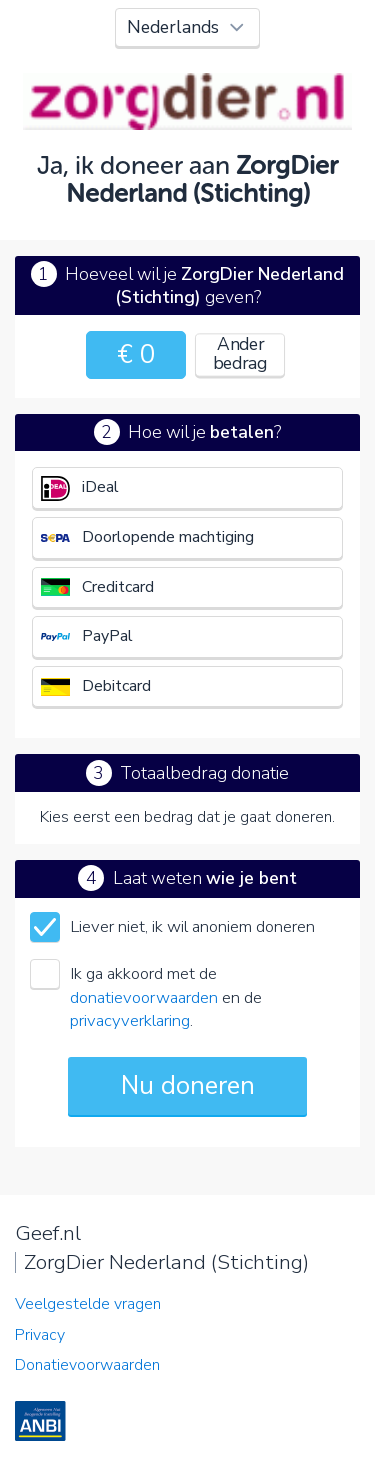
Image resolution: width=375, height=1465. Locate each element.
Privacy (40, 1335)
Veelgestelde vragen (88, 1304)
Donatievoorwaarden (87, 1365)
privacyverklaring (130, 1020)
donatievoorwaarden (144, 997)
